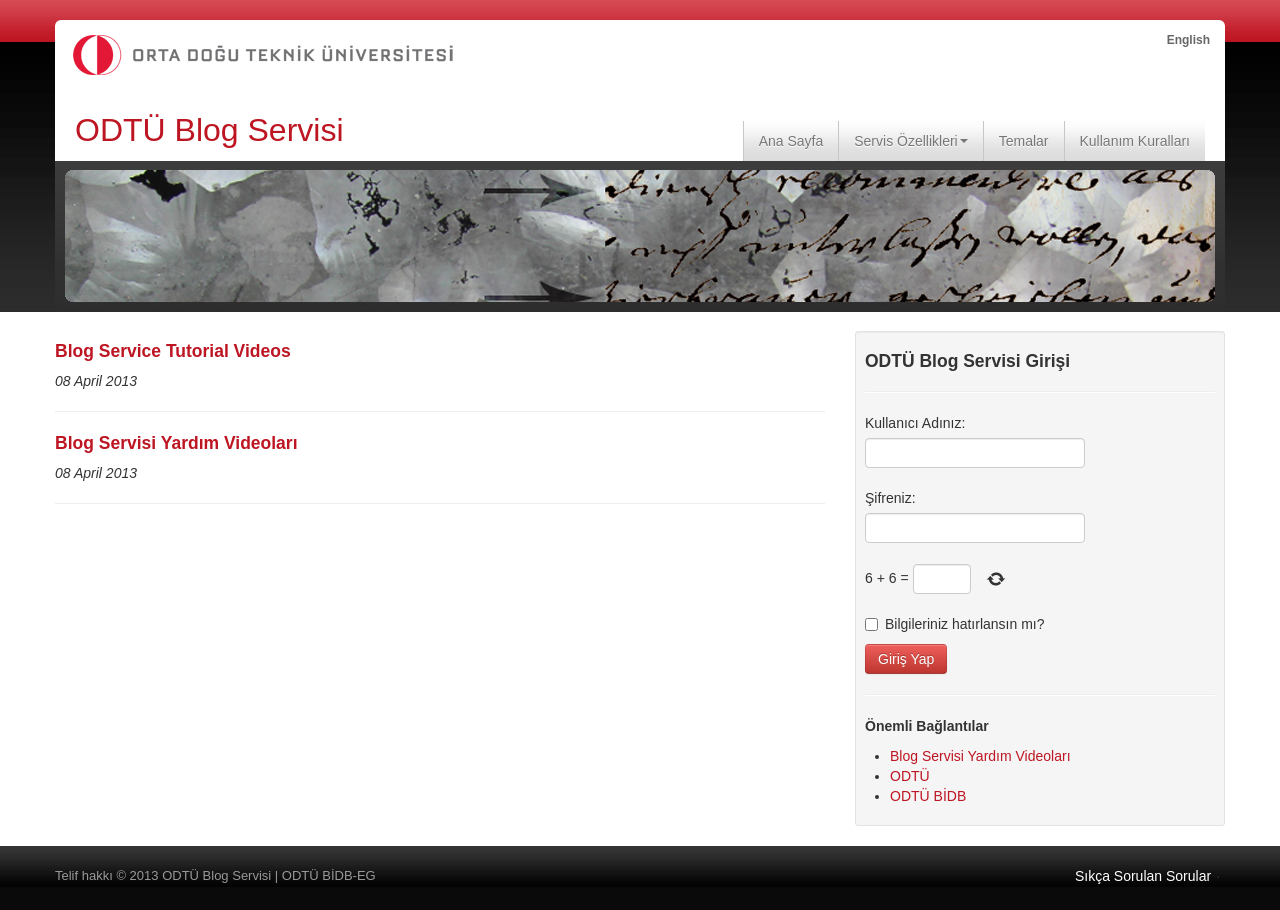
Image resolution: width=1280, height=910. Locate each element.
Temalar (1024, 141)
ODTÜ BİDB (928, 796)
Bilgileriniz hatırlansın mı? (955, 624)
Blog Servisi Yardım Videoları (176, 443)
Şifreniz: (890, 498)
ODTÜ (910, 776)
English (1188, 40)
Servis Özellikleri (910, 141)
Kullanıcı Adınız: (915, 423)
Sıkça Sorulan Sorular (1143, 876)
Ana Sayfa (791, 141)
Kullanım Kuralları (1135, 141)
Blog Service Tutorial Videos (173, 351)
